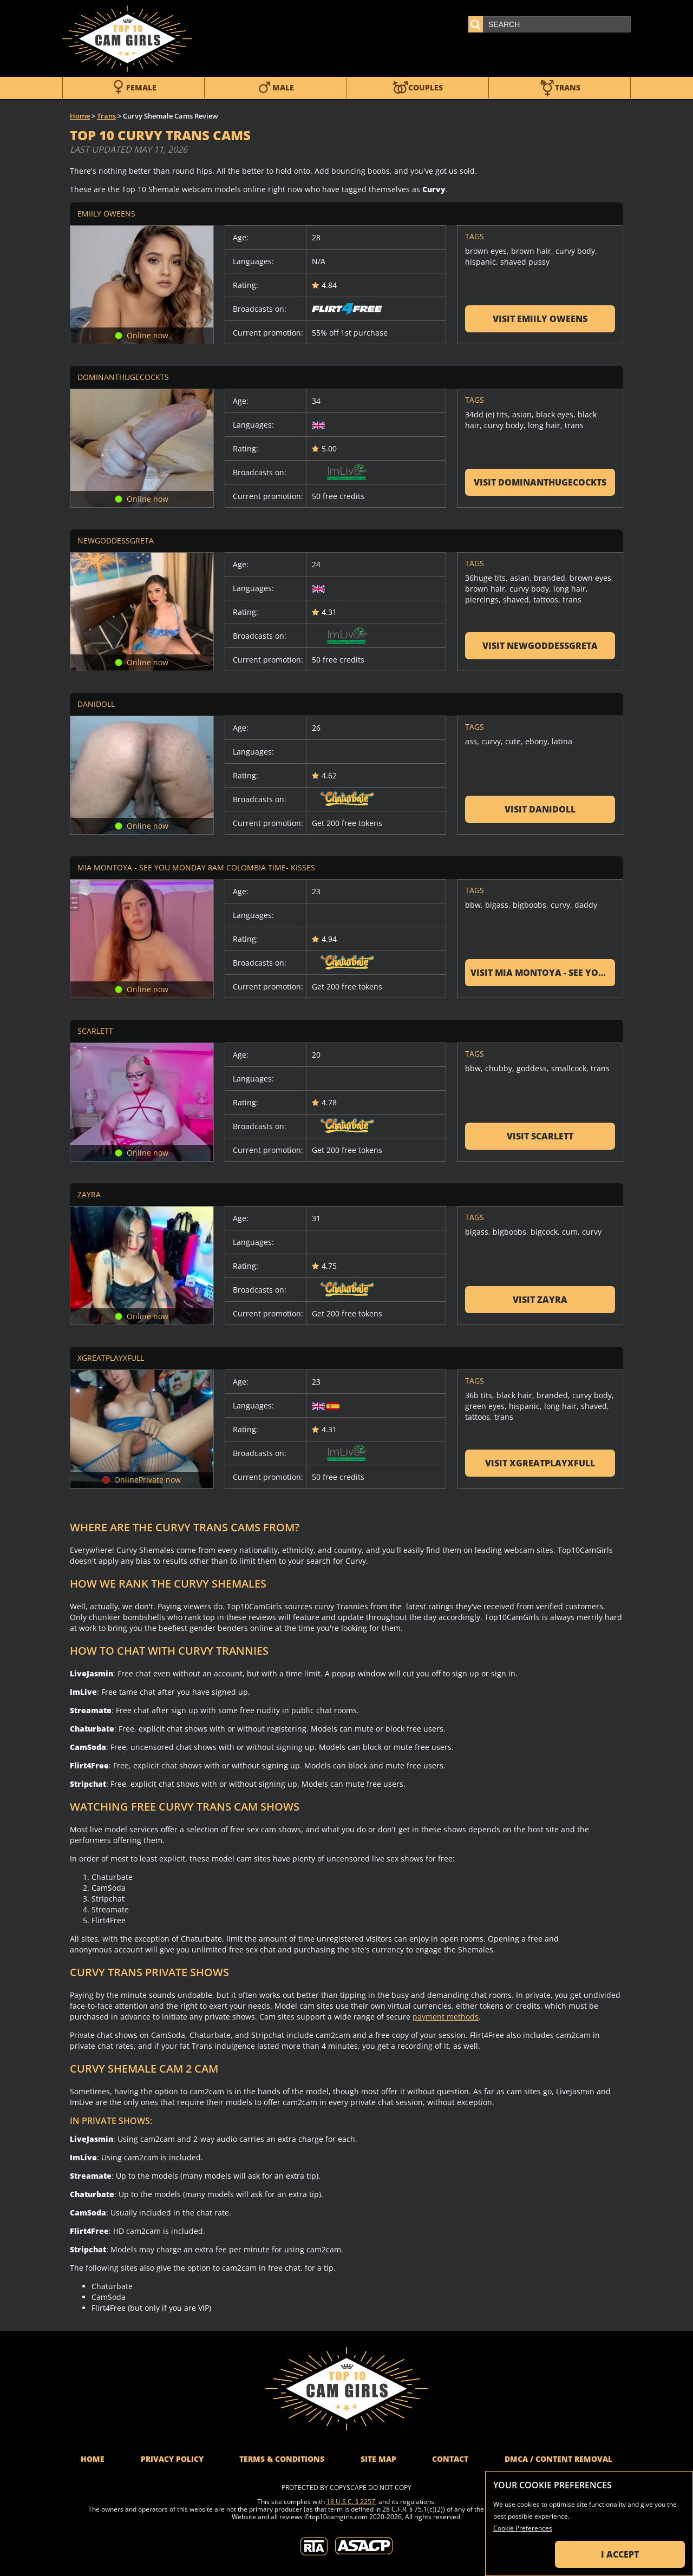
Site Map (378, 2459)
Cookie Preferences (522, 2528)
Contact (450, 2459)
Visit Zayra (540, 1300)
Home (80, 116)
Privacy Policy (172, 2459)
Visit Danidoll (540, 809)
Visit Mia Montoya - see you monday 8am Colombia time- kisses (542, 973)
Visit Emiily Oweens (540, 319)
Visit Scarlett (540, 1136)
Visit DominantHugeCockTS (540, 482)
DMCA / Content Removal (558, 2459)
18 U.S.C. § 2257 (350, 2501)
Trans (106, 116)
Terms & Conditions (281, 2459)
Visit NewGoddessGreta (540, 646)
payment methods (446, 2016)
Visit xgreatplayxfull (540, 1463)
